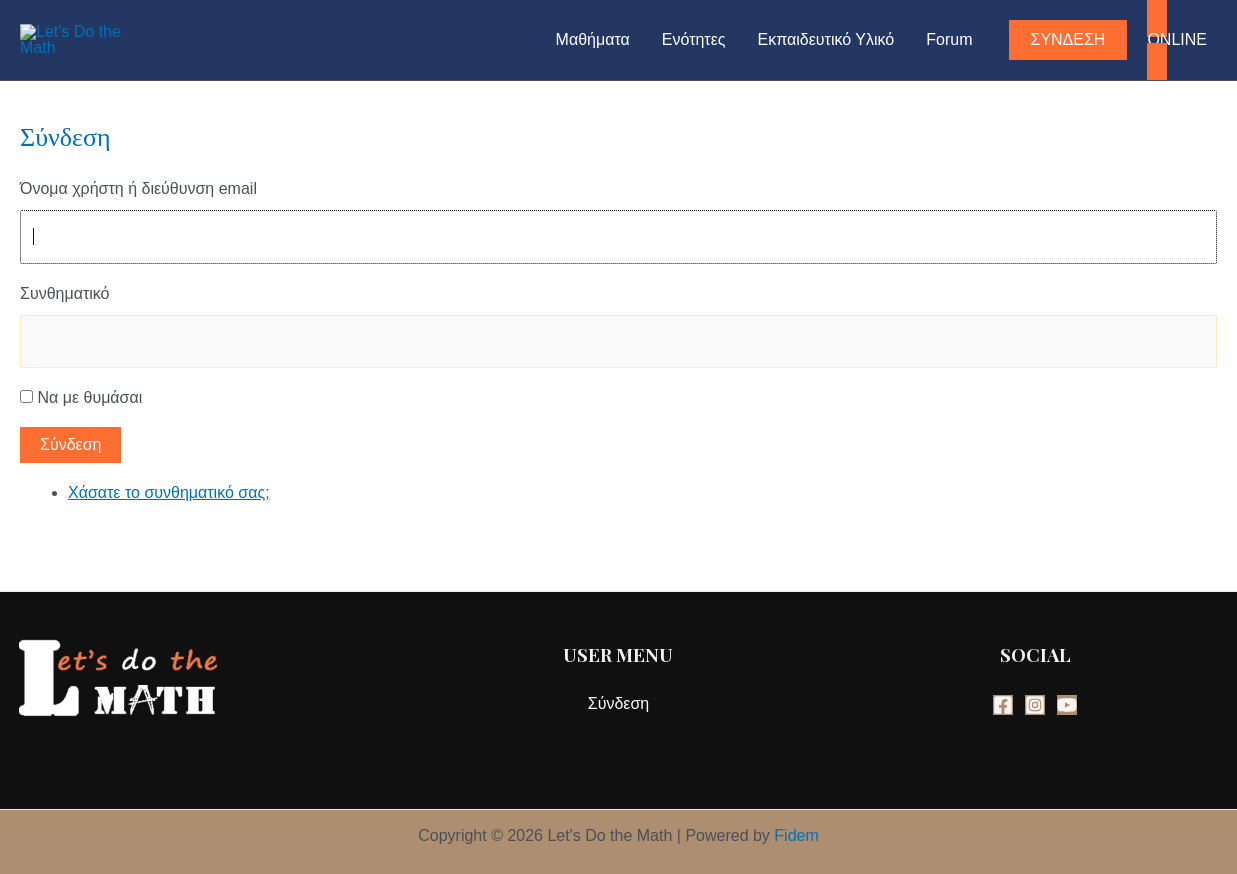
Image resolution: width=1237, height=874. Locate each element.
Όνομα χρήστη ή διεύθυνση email (138, 188)
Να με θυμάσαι (89, 397)
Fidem (796, 835)
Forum (949, 39)
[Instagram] (1035, 705)
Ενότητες (694, 39)
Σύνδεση (70, 444)
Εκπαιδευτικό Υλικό (826, 39)
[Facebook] (1003, 705)
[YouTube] (1067, 705)
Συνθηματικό (64, 293)
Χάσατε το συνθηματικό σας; (169, 492)
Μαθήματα (593, 39)
